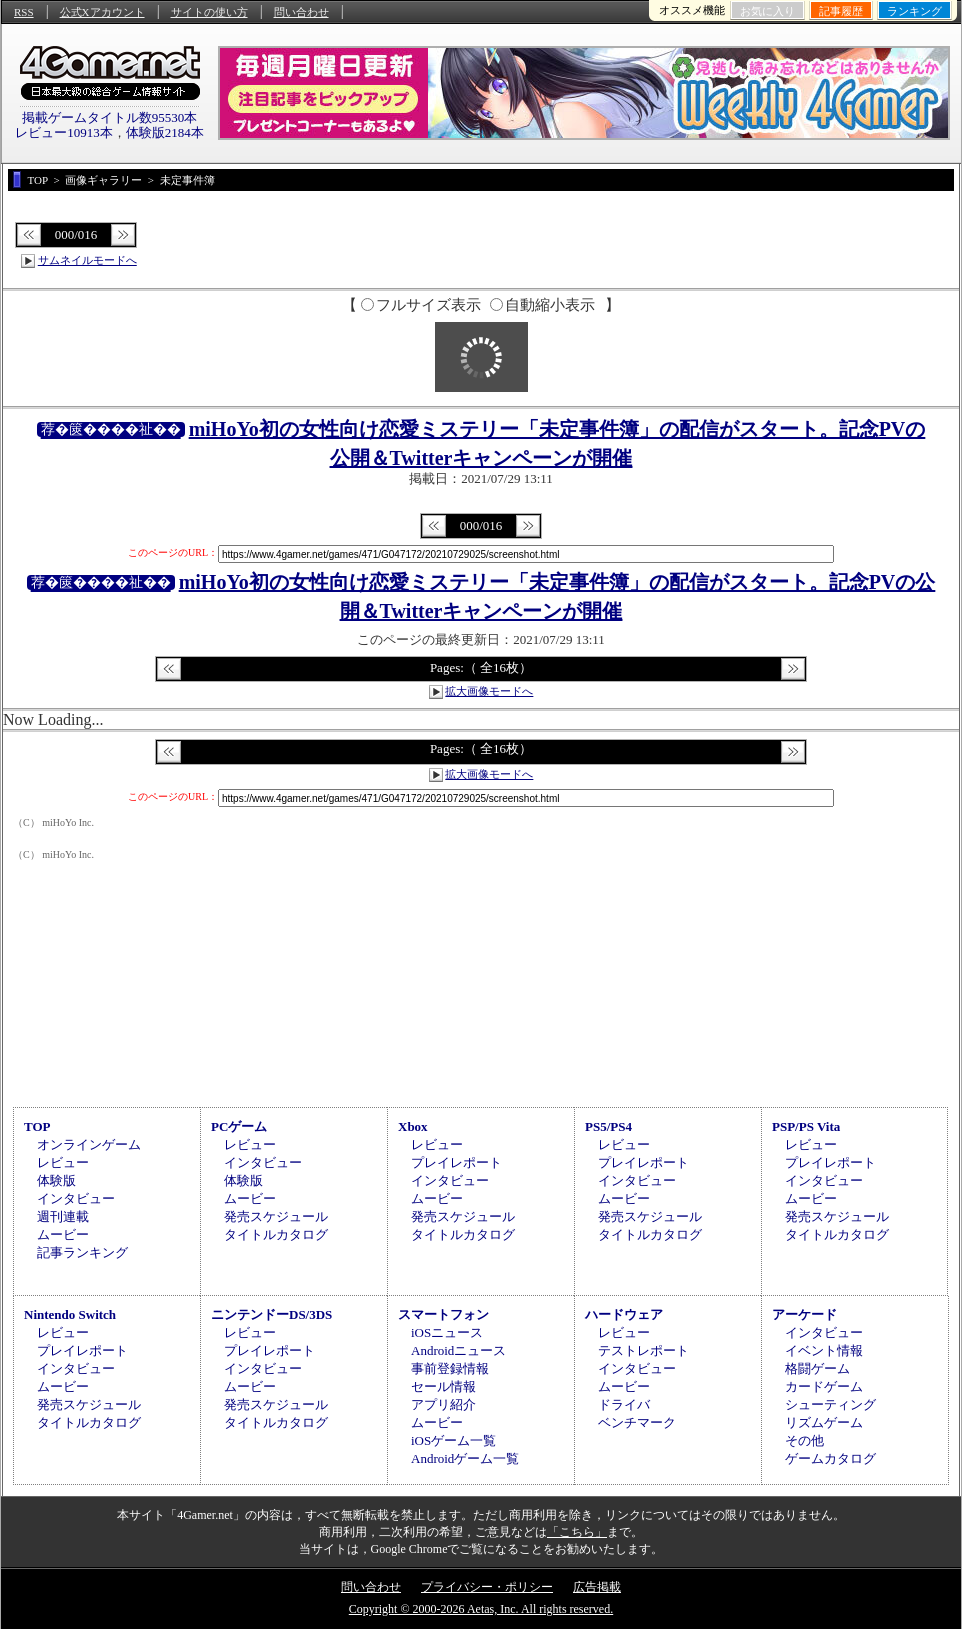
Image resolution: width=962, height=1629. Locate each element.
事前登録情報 (450, 1368)
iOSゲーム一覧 (453, 1440)
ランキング (914, 11)
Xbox (413, 1126)
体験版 (56, 1180)
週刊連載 (63, 1216)
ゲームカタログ (830, 1458)
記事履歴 (841, 11)
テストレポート (643, 1350)
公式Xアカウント (102, 12)
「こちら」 (577, 1532)
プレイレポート (456, 1162)
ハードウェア (624, 1314)
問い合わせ (301, 12)
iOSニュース (447, 1332)
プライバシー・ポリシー (487, 1587)
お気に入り (767, 11)
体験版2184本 (165, 132)
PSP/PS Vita (806, 1126)
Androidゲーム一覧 (465, 1458)
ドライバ (624, 1404)
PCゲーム (239, 1126)
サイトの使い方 (209, 12)
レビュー (63, 1162)
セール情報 (443, 1386)
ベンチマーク (637, 1422)
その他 (804, 1440)
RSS (24, 12)
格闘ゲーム (817, 1368)
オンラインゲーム (89, 1144)
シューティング (830, 1404)
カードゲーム (824, 1386)
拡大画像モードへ (489, 691)
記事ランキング (82, 1252)
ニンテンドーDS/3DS (271, 1314)
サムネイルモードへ (87, 260)
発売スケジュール (276, 1216)
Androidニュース (458, 1350)
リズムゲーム (824, 1422)
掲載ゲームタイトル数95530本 (110, 117)
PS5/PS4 (608, 1126)
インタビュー (76, 1198)
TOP (37, 1126)
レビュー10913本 (64, 132)
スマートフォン (443, 1314)
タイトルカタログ (276, 1234)
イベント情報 (824, 1350)
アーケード (804, 1314)
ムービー (63, 1234)
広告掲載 (597, 1587)
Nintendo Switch (70, 1314)
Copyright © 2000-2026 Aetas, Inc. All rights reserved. (481, 1609)
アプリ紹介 (443, 1404)
